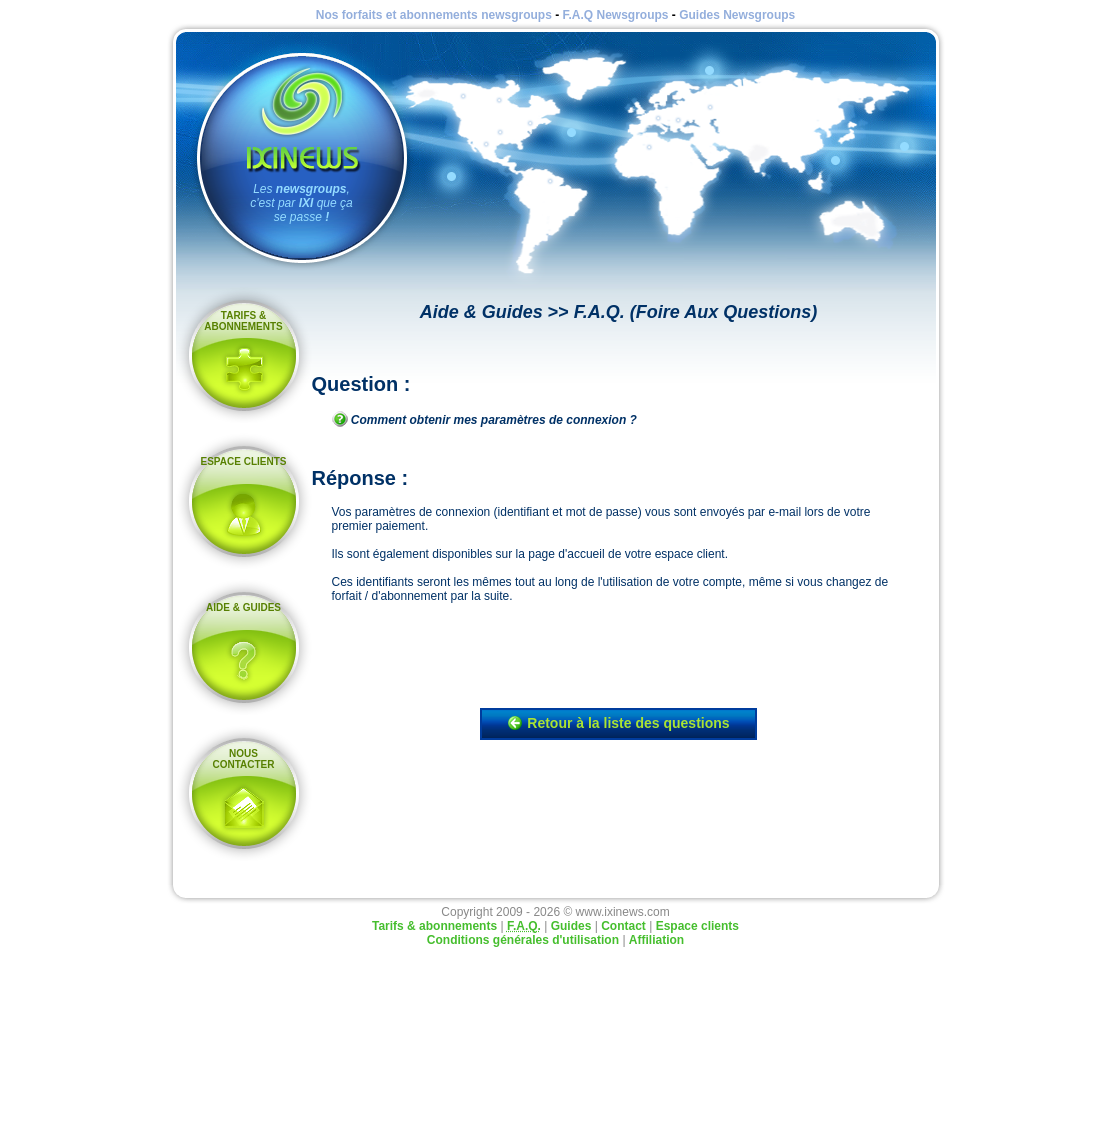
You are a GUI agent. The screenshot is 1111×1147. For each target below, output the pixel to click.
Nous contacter (243, 759)
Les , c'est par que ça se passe (301, 203)
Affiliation (656, 940)
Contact (623, 926)
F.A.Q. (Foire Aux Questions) (695, 312)
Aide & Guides (243, 607)
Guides (737, 15)
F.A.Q (615, 15)
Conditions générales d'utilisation (523, 940)
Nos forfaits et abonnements (434, 15)
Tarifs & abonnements (243, 321)
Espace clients (244, 461)
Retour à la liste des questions (618, 723)
